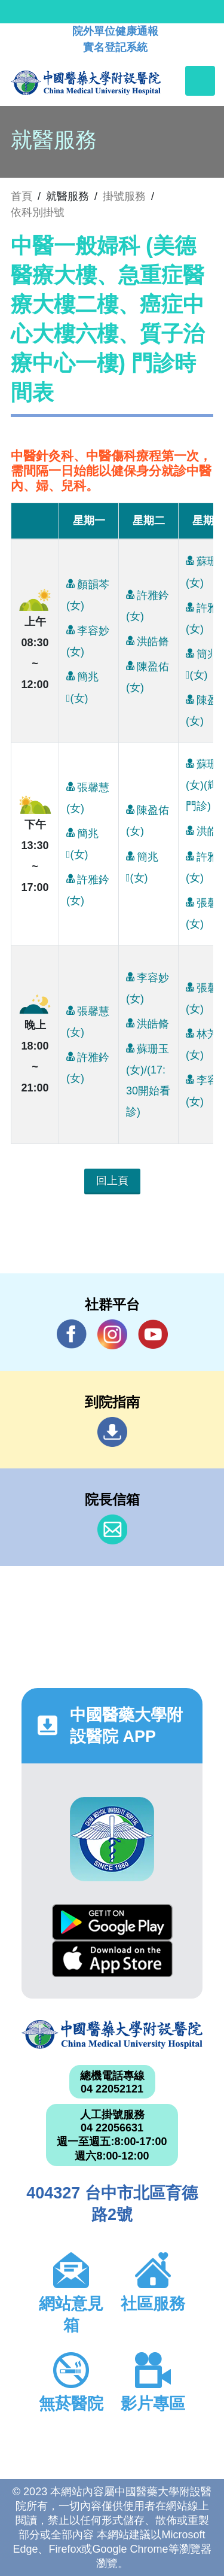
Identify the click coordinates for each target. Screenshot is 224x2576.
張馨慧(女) (87, 795)
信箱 (112, 1529)
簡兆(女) (82, 684)
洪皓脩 (147, 640)
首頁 (21, 196)
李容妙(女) (87, 638)
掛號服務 (124, 196)
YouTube (153, 1334)
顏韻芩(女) (87, 592)
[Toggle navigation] (200, 81)
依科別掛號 (38, 212)
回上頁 (112, 1181)
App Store (112, 1959)
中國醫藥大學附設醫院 (112, 2034)
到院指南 (112, 1432)
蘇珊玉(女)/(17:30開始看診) (148, 1078)
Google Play (112, 1922)
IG (112, 1334)
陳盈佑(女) (147, 674)
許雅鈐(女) (147, 603)
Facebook (72, 1334)
